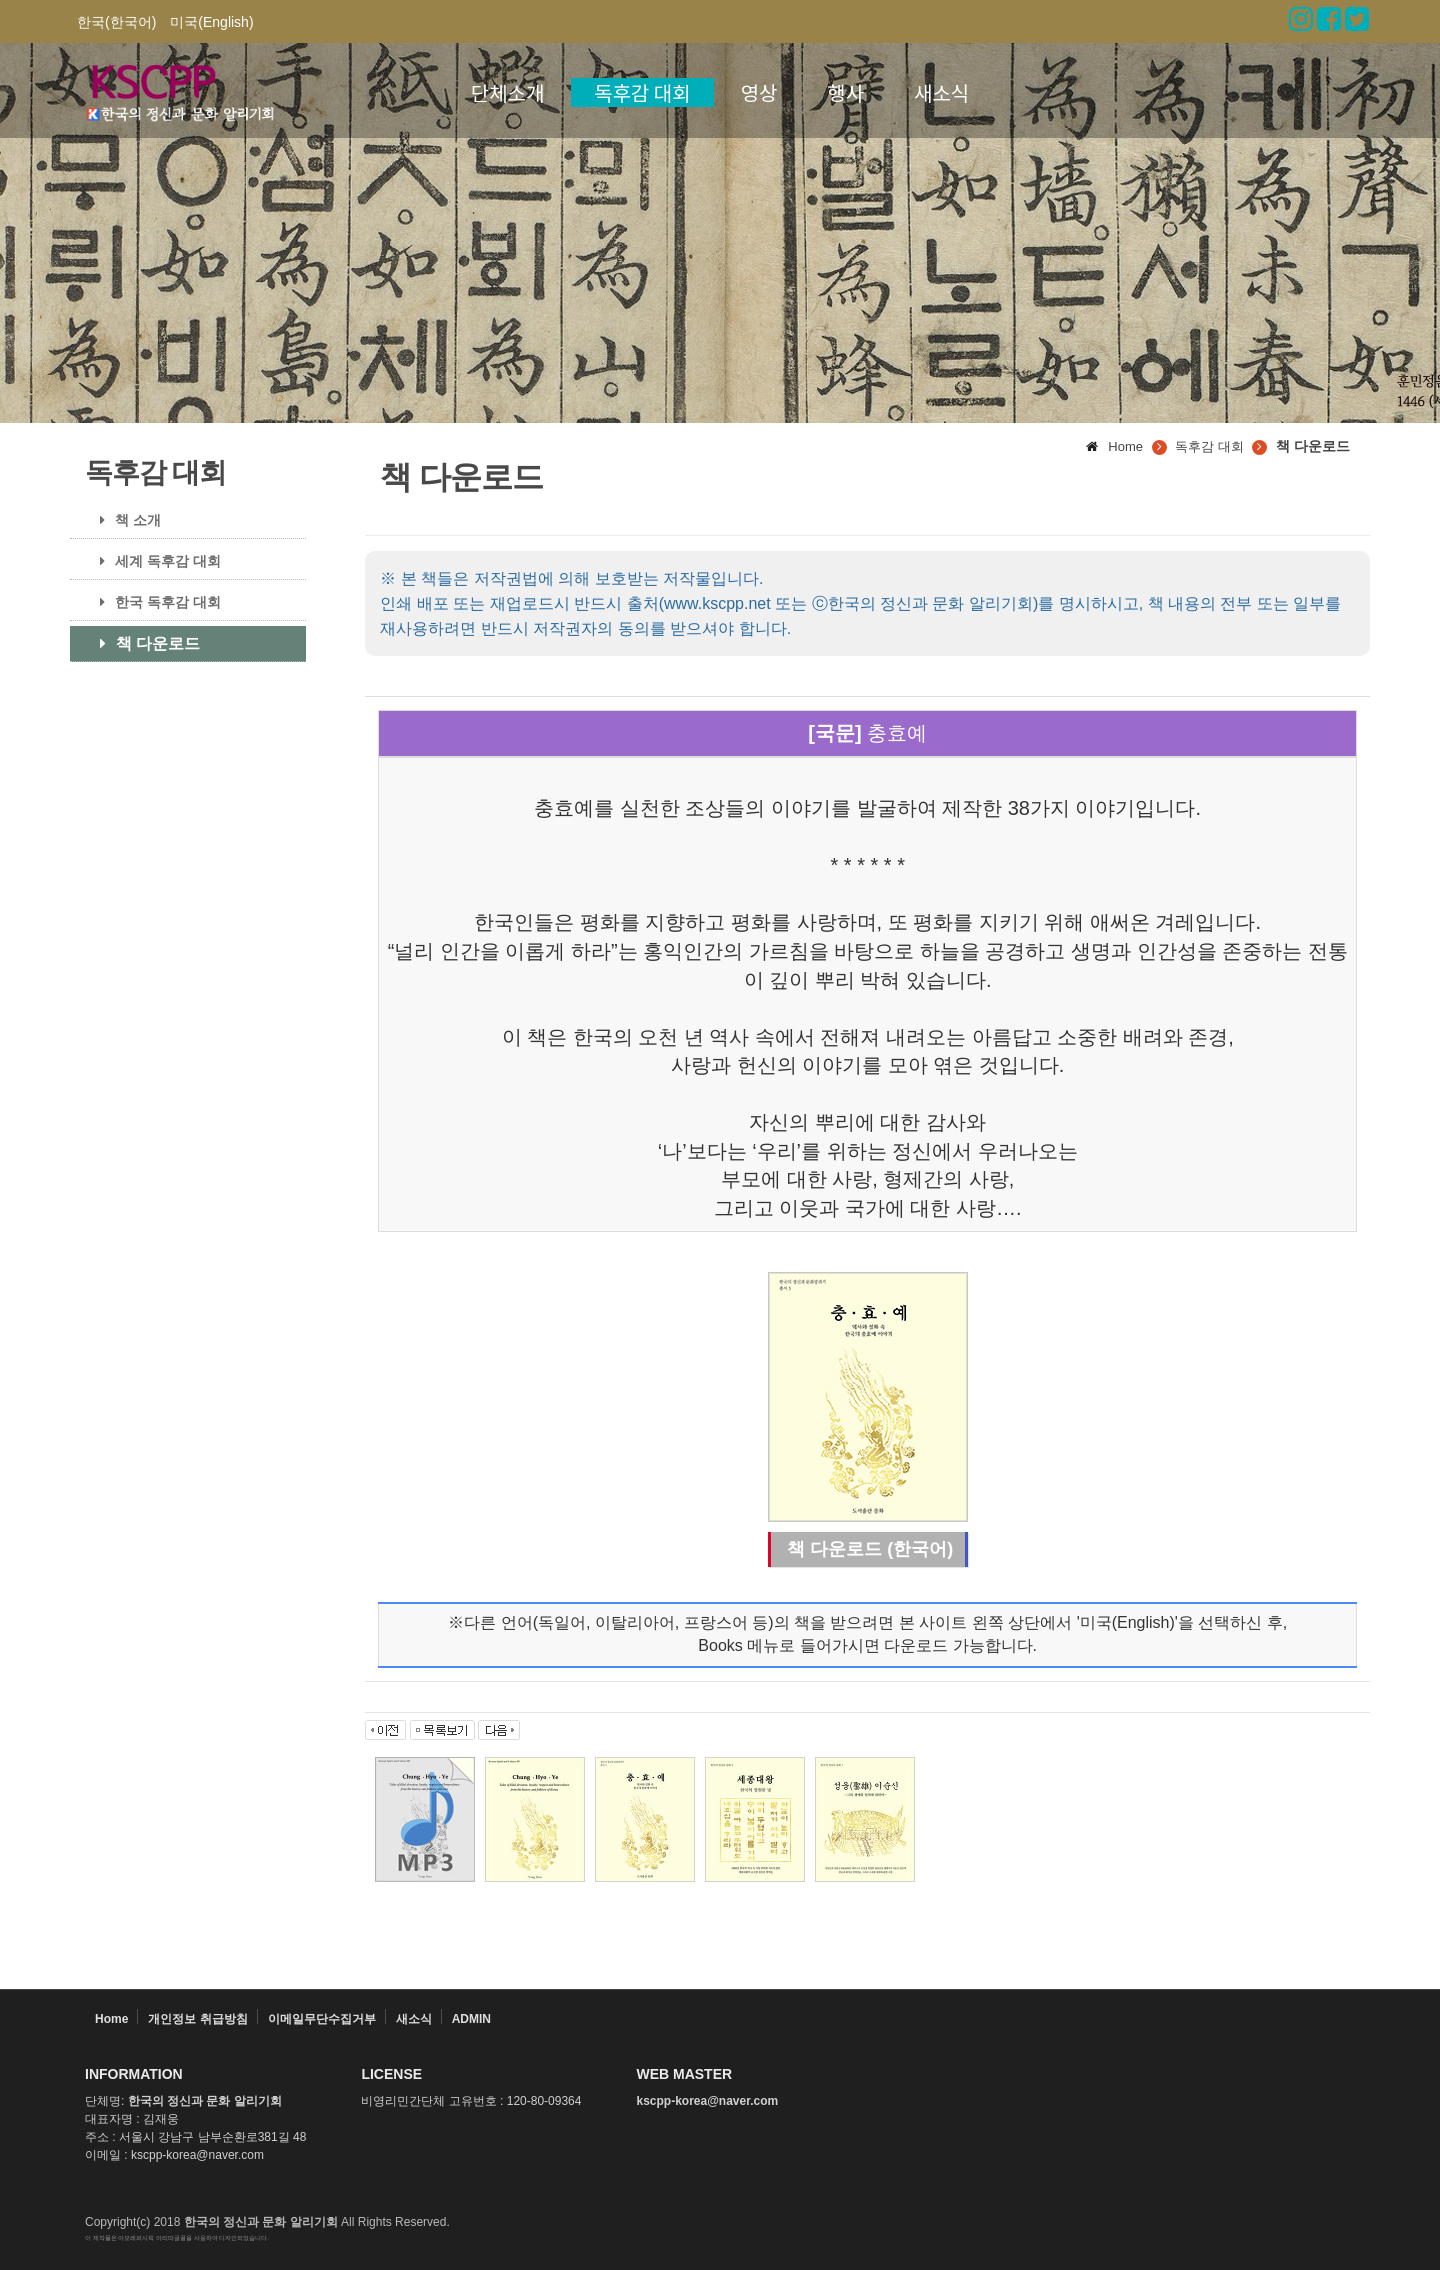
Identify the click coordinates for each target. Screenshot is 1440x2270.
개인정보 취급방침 (197, 2019)
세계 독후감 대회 (153, 561)
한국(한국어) (116, 22)
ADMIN (471, 2019)
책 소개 (123, 520)
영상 (759, 92)
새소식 (941, 92)
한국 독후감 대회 (153, 602)
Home (111, 2019)
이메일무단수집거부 (322, 2019)
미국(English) (211, 22)
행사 (845, 92)
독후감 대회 (642, 92)
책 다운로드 (142, 643)
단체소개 (508, 92)
